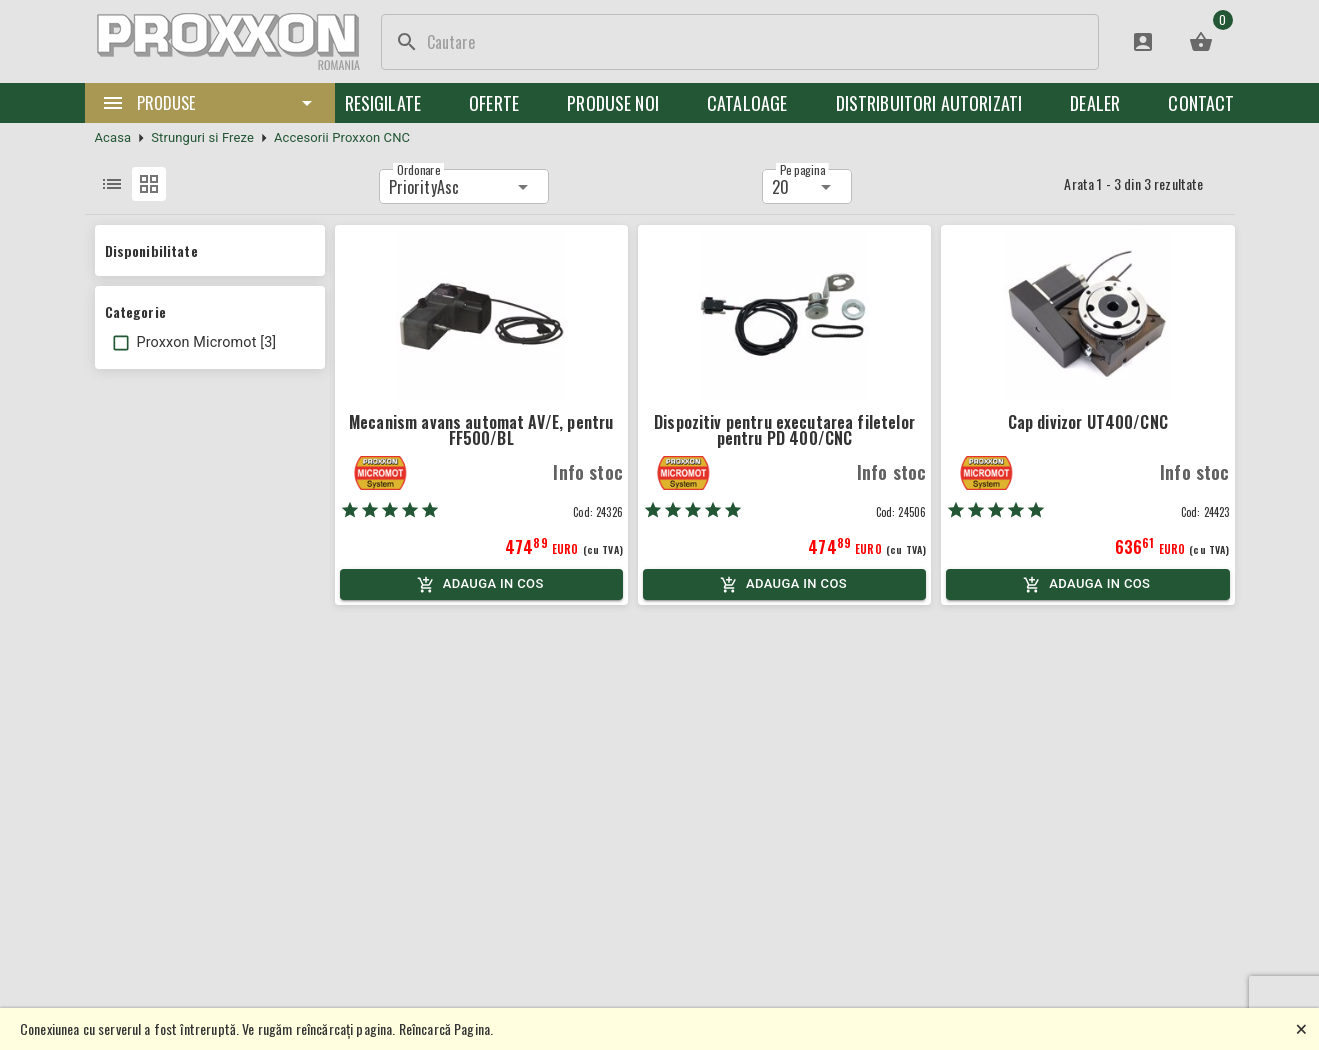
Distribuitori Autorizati (929, 103)
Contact (1201, 103)
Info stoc (587, 472)
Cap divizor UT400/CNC (1088, 422)
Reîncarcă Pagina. (446, 1028)
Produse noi (613, 103)
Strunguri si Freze (202, 137)
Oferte (494, 103)
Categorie (135, 311)
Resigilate (383, 103)
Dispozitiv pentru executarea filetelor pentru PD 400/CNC (784, 430)
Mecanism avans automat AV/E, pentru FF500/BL (481, 430)
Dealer (1095, 103)
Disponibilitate (151, 250)
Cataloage (747, 103)
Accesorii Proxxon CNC (342, 137)
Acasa (113, 137)
